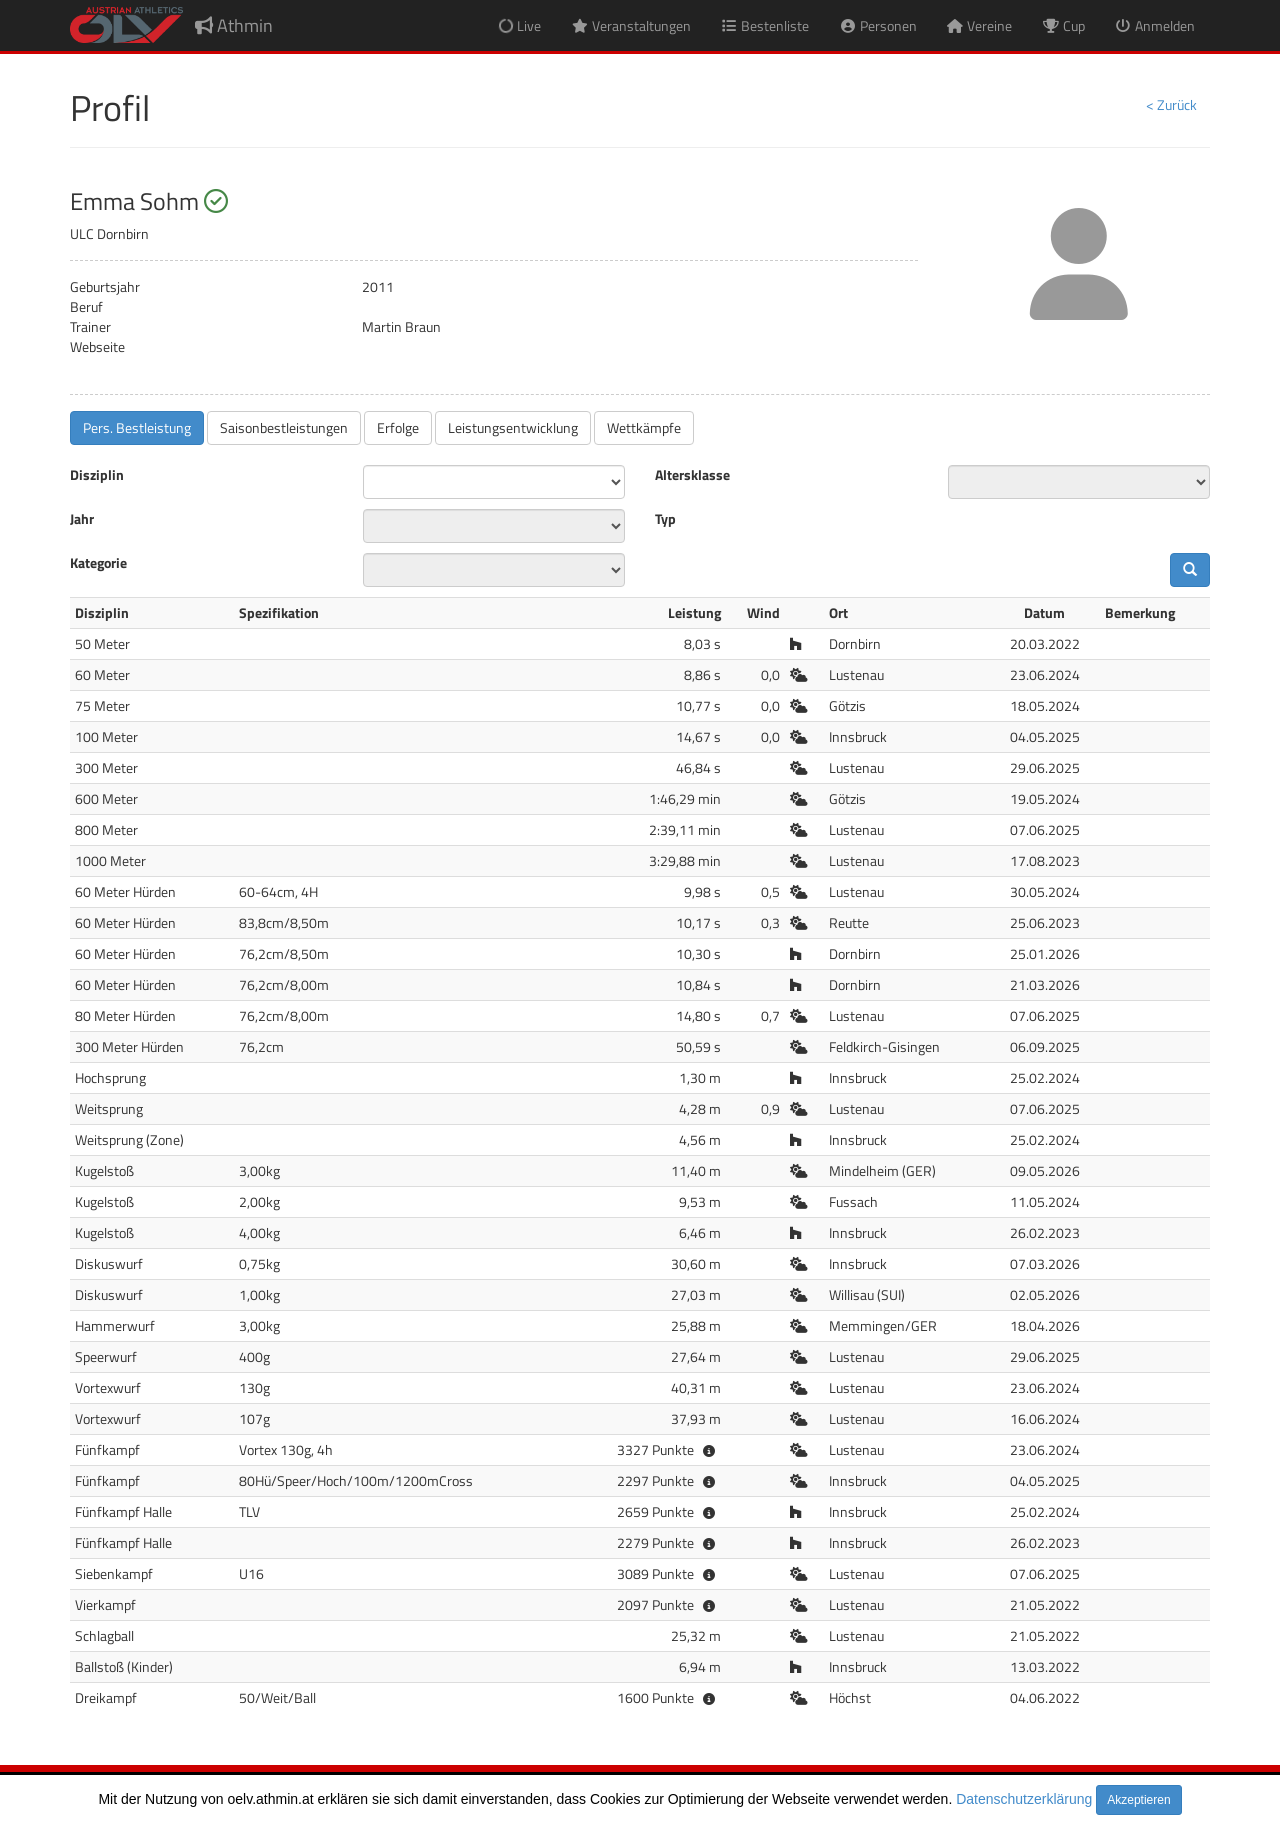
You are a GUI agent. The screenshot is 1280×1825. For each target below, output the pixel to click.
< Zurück (1171, 104)
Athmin (234, 25)
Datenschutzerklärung (1024, 1799)
